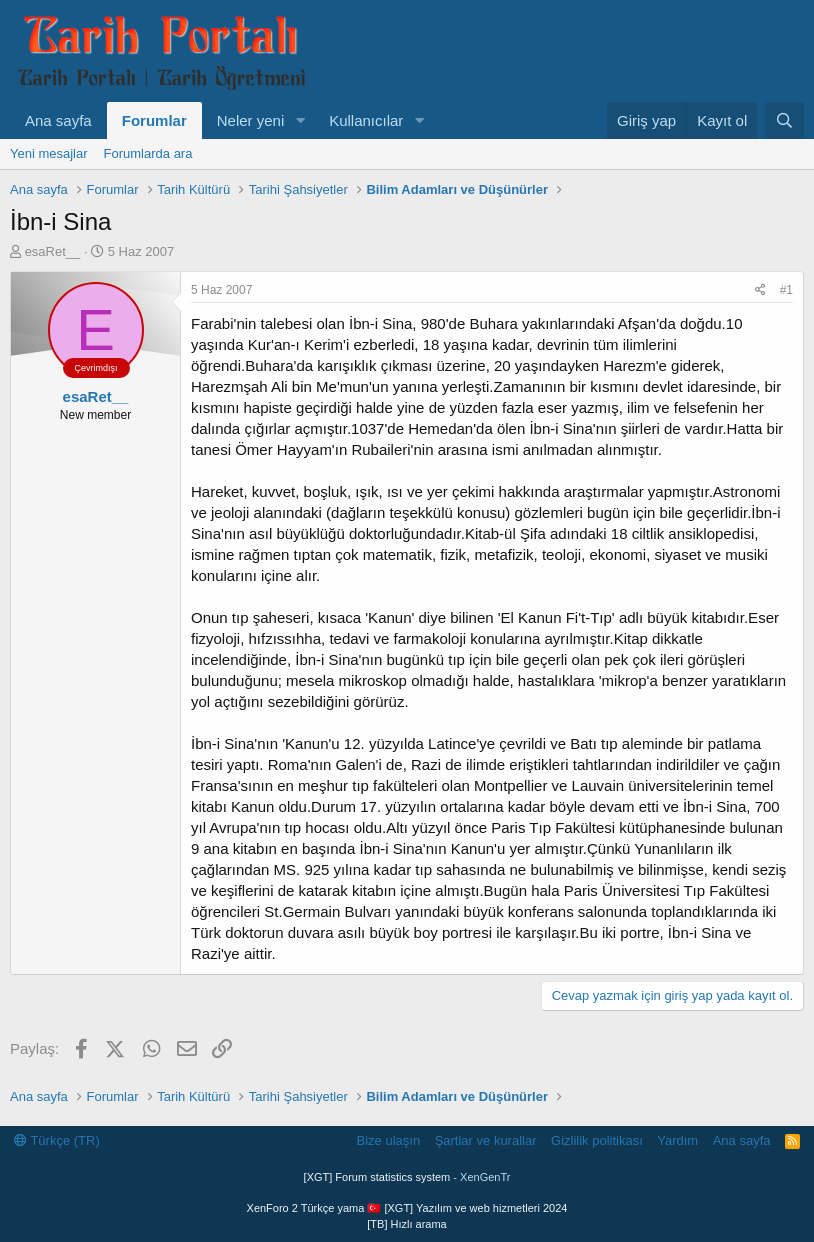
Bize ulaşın (389, 1140)
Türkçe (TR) (57, 1140)
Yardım (677, 1140)
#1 (786, 290)
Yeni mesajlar (49, 153)
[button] (300, 120)
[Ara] (784, 120)
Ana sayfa (58, 120)
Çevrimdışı (95, 368)
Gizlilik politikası (597, 1140)
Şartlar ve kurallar (486, 1140)
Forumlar (154, 120)
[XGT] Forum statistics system (407, 1177)
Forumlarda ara (148, 153)
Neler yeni (251, 120)
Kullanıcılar (366, 120)
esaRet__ (53, 251)
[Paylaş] (760, 290)
